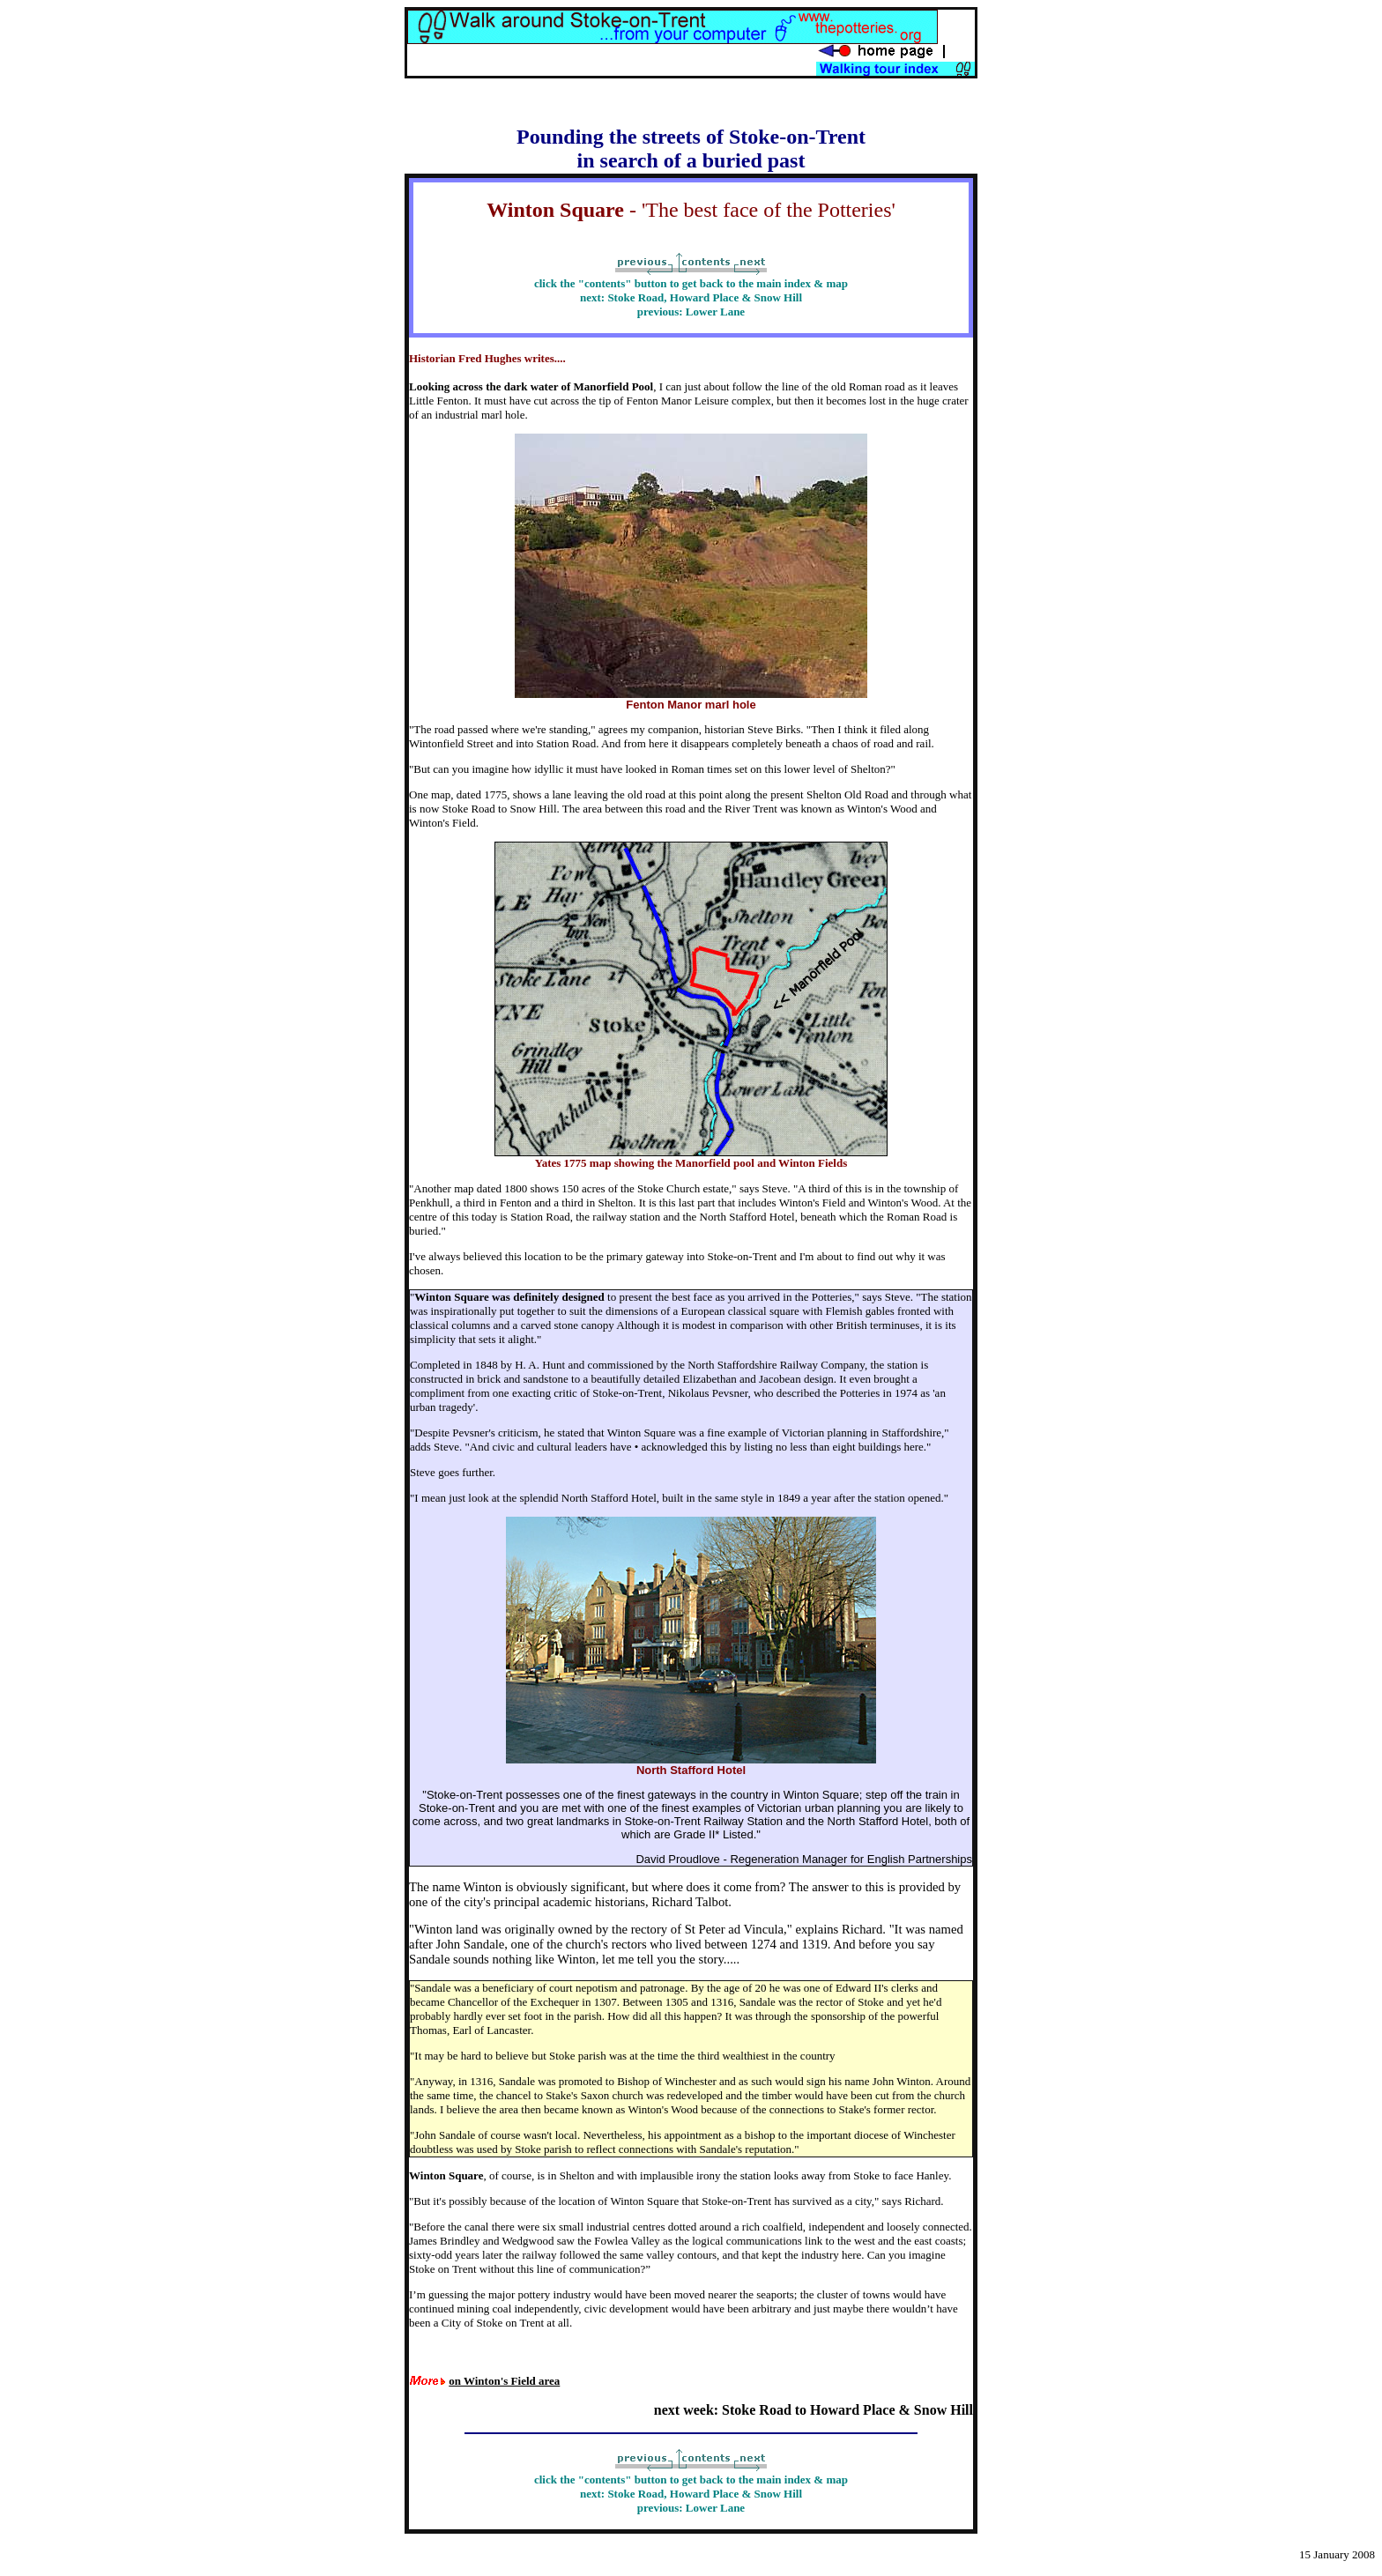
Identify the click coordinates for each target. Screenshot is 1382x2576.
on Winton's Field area (504, 2380)
